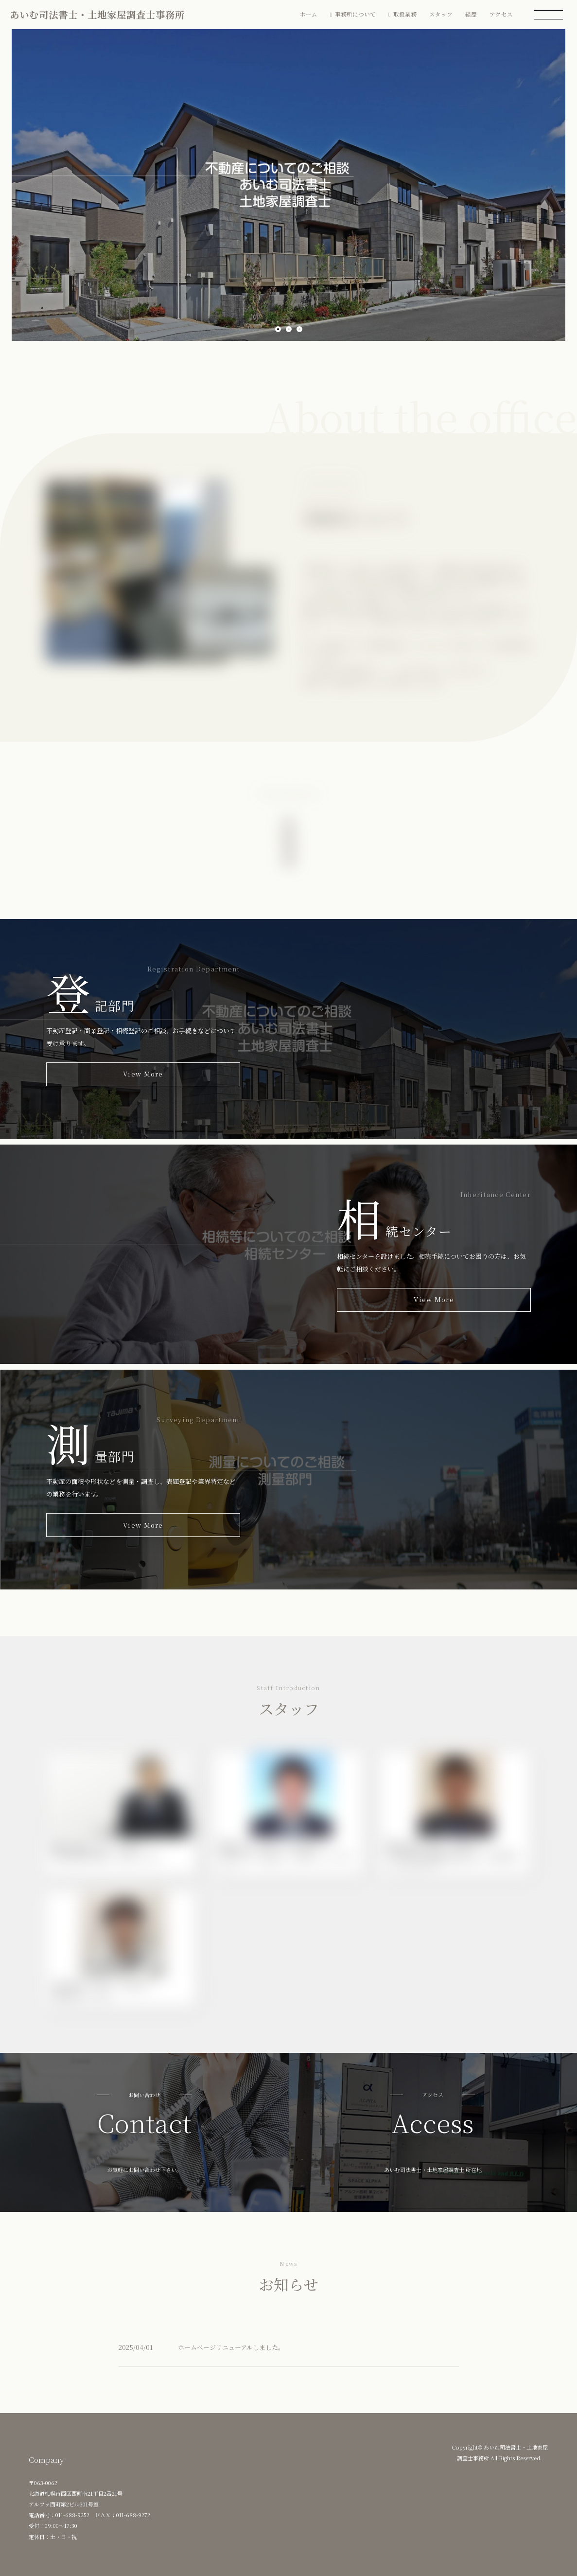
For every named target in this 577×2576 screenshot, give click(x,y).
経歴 (471, 14)
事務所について (355, 14)
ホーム (308, 14)
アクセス (501, 14)
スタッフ (441, 14)
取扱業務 (405, 14)
